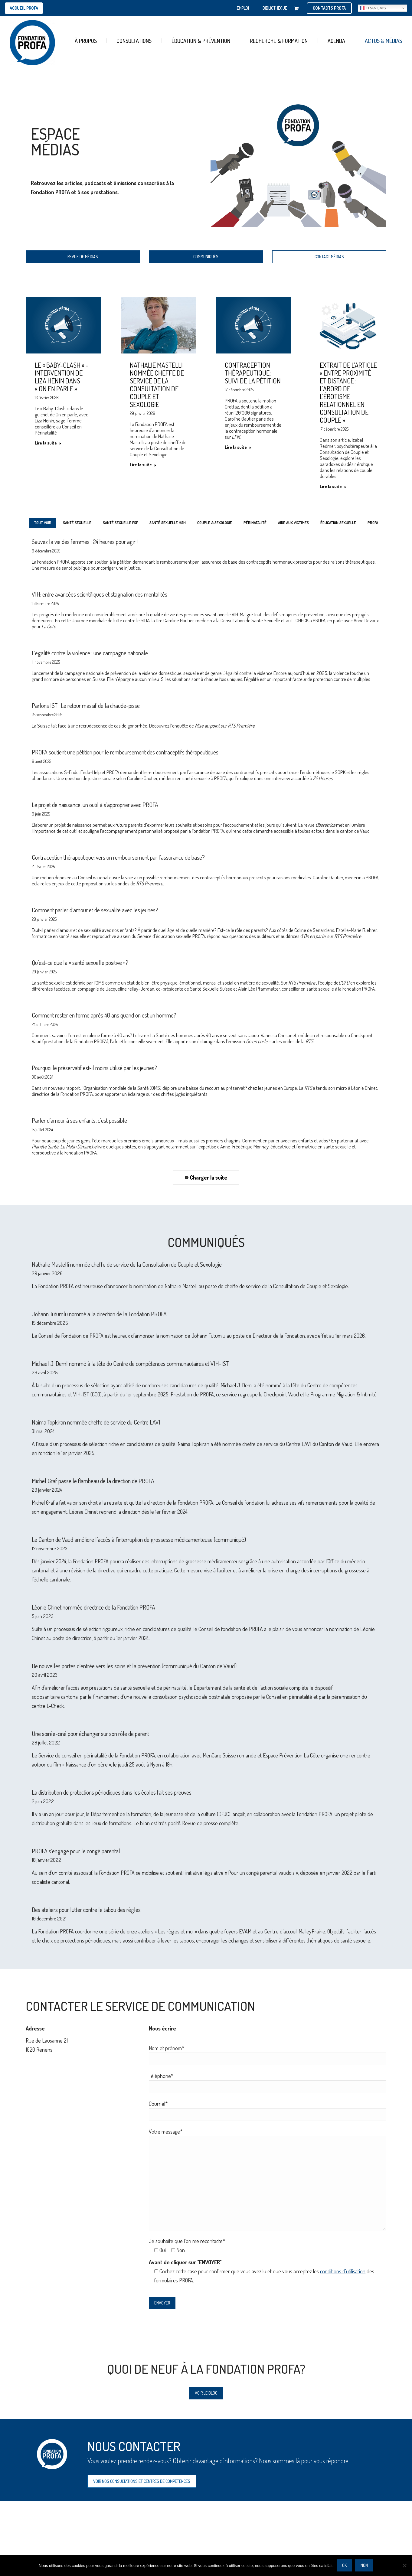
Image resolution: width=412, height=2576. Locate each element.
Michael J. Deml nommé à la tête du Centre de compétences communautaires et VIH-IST (130, 1363)
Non (364, 2565)
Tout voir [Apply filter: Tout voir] (42, 522)
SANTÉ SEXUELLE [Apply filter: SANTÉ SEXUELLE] (77, 522)
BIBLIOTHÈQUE (275, 8)
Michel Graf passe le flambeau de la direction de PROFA (93, 1481)
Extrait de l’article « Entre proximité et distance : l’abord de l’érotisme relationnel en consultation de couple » (348, 392)
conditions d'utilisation (342, 2271)
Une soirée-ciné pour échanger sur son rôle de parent (90, 1733)
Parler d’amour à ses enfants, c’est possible (79, 1120)
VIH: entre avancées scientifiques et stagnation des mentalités (99, 594)
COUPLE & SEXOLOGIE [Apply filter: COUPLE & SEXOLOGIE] (214, 522)
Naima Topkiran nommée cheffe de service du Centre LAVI (96, 1422)
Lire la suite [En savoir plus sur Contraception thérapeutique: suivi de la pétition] (238, 447)
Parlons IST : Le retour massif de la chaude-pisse (86, 705)
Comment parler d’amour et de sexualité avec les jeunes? (95, 910)
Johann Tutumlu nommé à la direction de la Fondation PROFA (99, 1314)
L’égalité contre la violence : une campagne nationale (90, 653)
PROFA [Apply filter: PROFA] (373, 522)
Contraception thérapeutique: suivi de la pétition (253, 373)
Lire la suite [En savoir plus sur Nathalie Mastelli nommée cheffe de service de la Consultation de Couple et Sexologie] (143, 464)
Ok (344, 2565)
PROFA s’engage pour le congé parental (76, 1851)
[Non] (404, 2565)
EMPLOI (243, 8)
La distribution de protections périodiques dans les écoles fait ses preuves (111, 1792)
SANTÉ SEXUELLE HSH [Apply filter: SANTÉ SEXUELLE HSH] (167, 522)
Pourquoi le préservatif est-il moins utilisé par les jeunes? (94, 1068)
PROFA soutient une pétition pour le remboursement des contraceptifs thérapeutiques (125, 752)
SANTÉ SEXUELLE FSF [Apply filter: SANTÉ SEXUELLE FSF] (120, 522)
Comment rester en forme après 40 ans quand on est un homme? (104, 1015)
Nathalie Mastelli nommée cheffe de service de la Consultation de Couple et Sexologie (157, 385)
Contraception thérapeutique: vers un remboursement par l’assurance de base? (118, 857)
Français (373, 8)
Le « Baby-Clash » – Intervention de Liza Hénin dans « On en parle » (62, 377)
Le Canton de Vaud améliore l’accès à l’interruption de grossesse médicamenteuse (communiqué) (139, 1539)
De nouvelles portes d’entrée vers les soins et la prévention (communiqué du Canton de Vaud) (134, 1666)
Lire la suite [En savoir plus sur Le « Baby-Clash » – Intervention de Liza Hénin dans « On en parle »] (48, 442)
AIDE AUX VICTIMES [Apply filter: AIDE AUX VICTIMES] (293, 522)
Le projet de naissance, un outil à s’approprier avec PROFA (95, 805)
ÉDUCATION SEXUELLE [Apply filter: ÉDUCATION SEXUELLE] (338, 522)
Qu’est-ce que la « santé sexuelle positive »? (80, 962)
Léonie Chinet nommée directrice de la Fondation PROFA (93, 1607)
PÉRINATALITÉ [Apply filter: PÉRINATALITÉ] (255, 522)
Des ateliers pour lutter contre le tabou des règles (86, 1909)
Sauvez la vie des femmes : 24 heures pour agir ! (85, 541)
